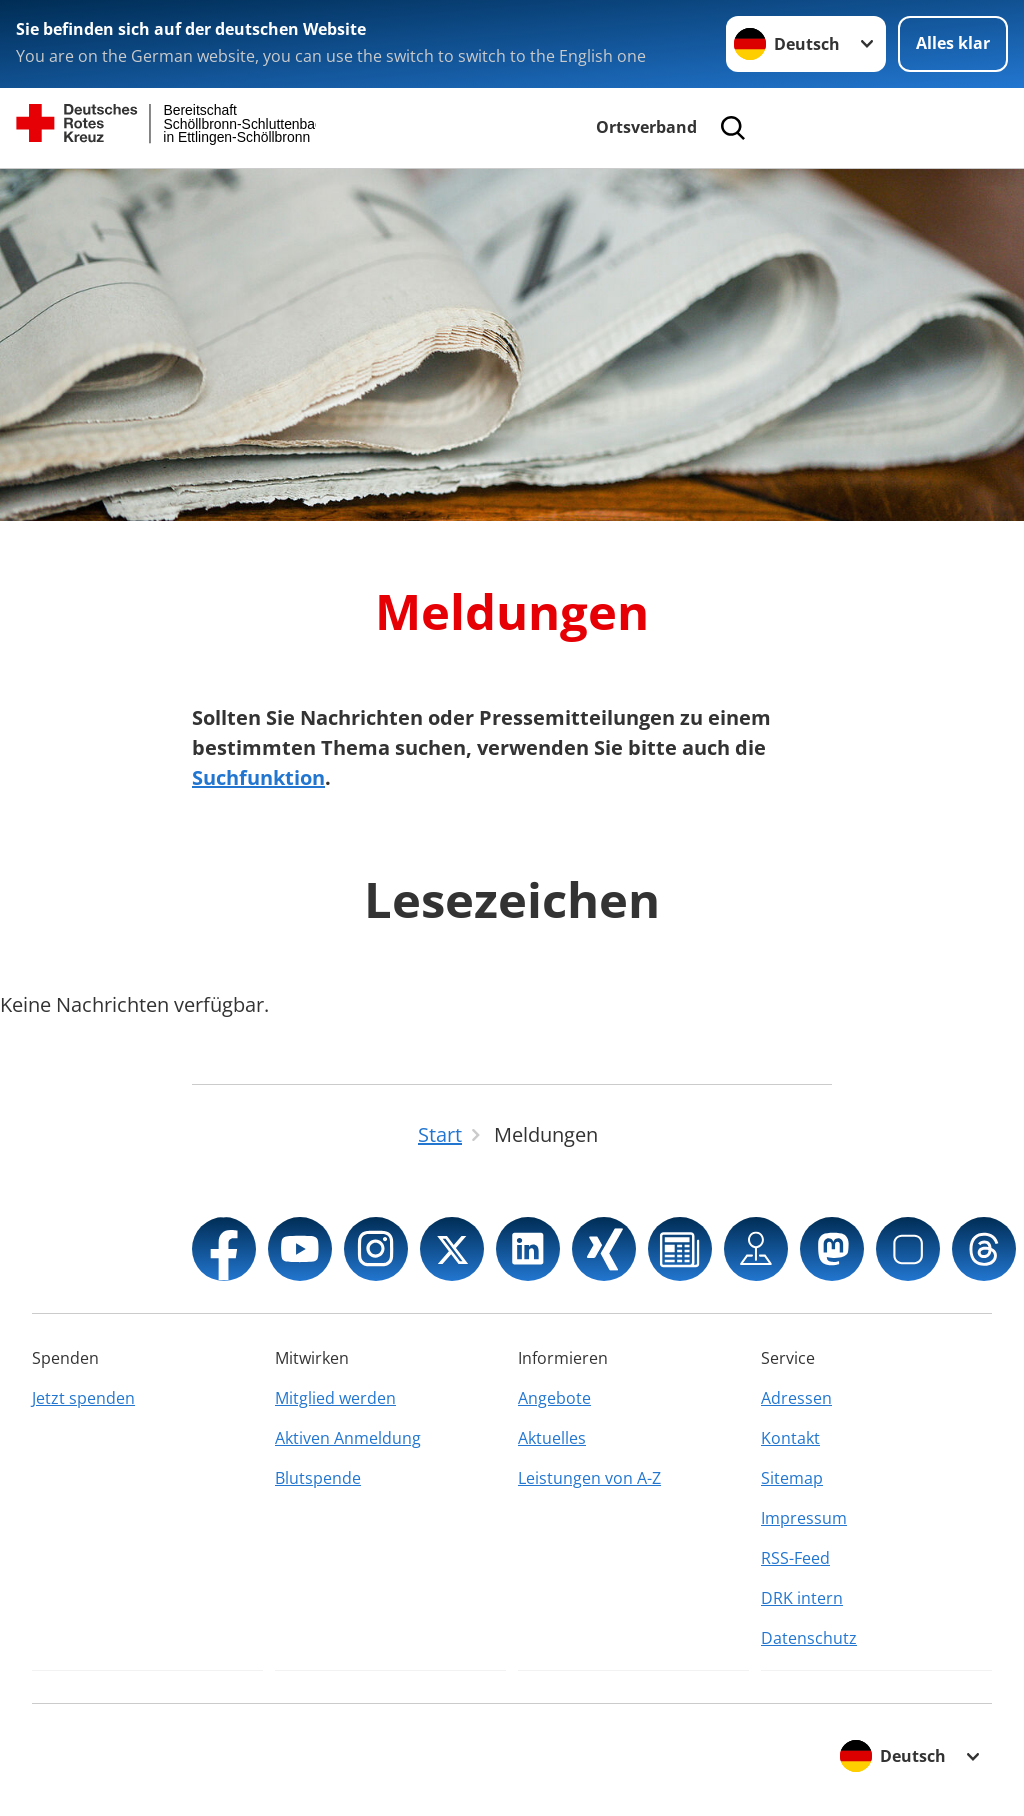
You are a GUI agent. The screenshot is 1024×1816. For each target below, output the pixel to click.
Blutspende (318, 1478)
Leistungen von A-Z (589, 1478)
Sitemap (792, 1478)
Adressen (796, 1398)
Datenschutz (809, 1638)
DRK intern (802, 1598)
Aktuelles (552, 1438)
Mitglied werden (335, 1398)
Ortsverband (646, 127)
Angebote (554, 1398)
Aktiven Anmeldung (348, 1438)
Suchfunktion (258, 777)
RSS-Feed (795, 1558)
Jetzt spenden (83, 1398)
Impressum (804, 1518)
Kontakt (790, 1438)
